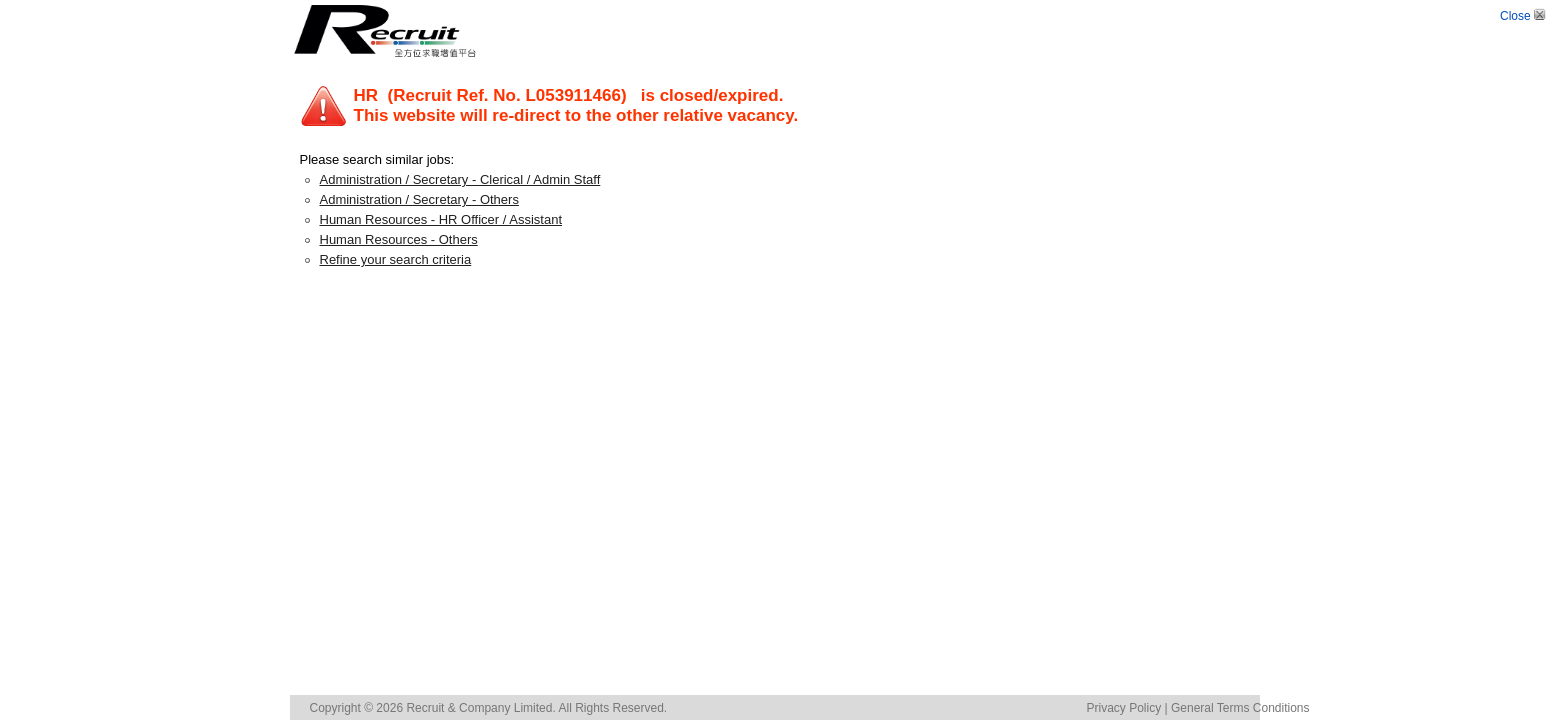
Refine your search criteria (396, 259)
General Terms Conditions (1240, 708)
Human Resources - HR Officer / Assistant (441, 219)
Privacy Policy (1124, 708)
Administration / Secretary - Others (419, 199)
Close (1524, 16)
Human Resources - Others (399, 239)
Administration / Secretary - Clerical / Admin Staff (460, 179)
